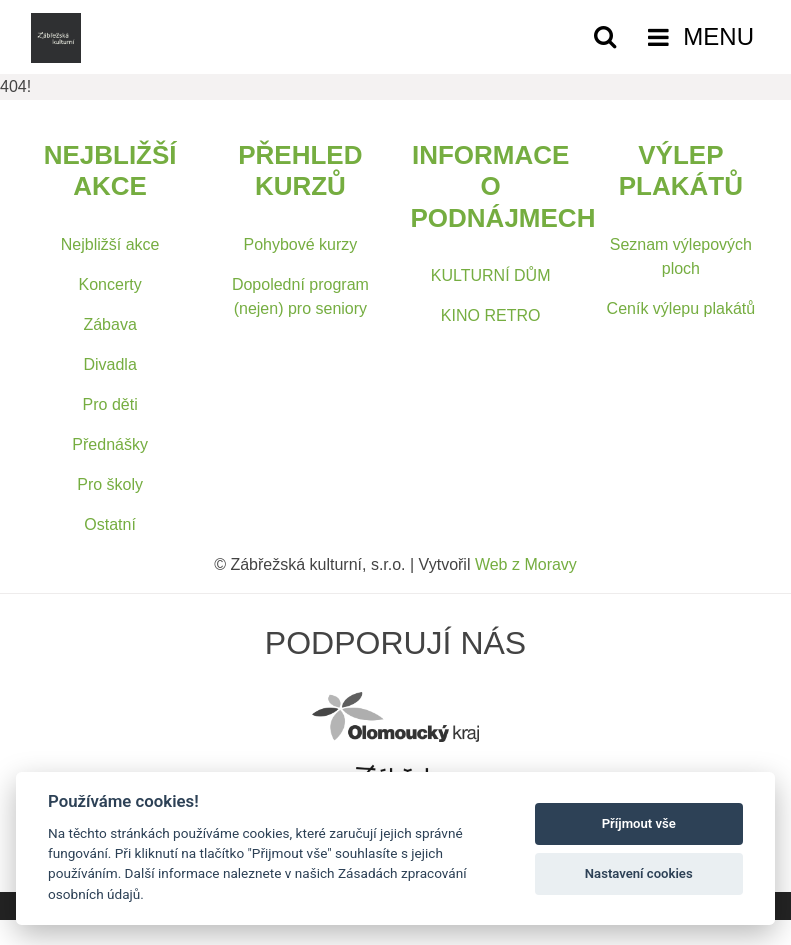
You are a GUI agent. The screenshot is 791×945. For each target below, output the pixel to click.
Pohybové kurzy (300, 244)
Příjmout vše (639, 823)
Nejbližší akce (110, 244)
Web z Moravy (526, 564)
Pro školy (110, 484)
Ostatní (110, 524)
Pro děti (110, 404)
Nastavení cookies (639, 873)
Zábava (109, 324)
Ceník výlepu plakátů (681, 308)
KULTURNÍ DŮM (491, 275)
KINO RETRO (491, 315)
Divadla (109, 364)
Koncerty (110, 284)
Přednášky (110, 444)
